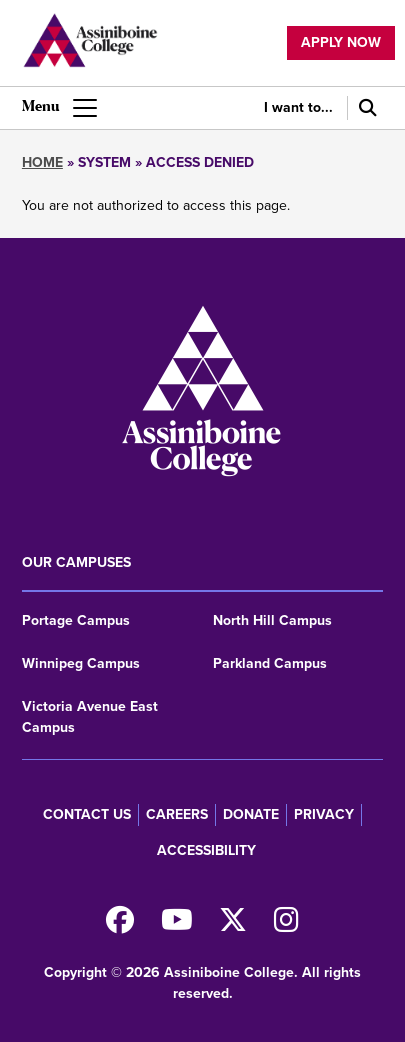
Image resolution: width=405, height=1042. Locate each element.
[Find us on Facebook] (120, 925)
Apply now (341, 42)
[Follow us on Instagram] (286, 925)
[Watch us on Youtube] (177, 925)
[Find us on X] (233, 925)
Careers (177, 814)
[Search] (365, 108)
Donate (251, 814)
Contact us (87, 814)
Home (42, 162)
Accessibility (206, 850)
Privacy (324, 814)
